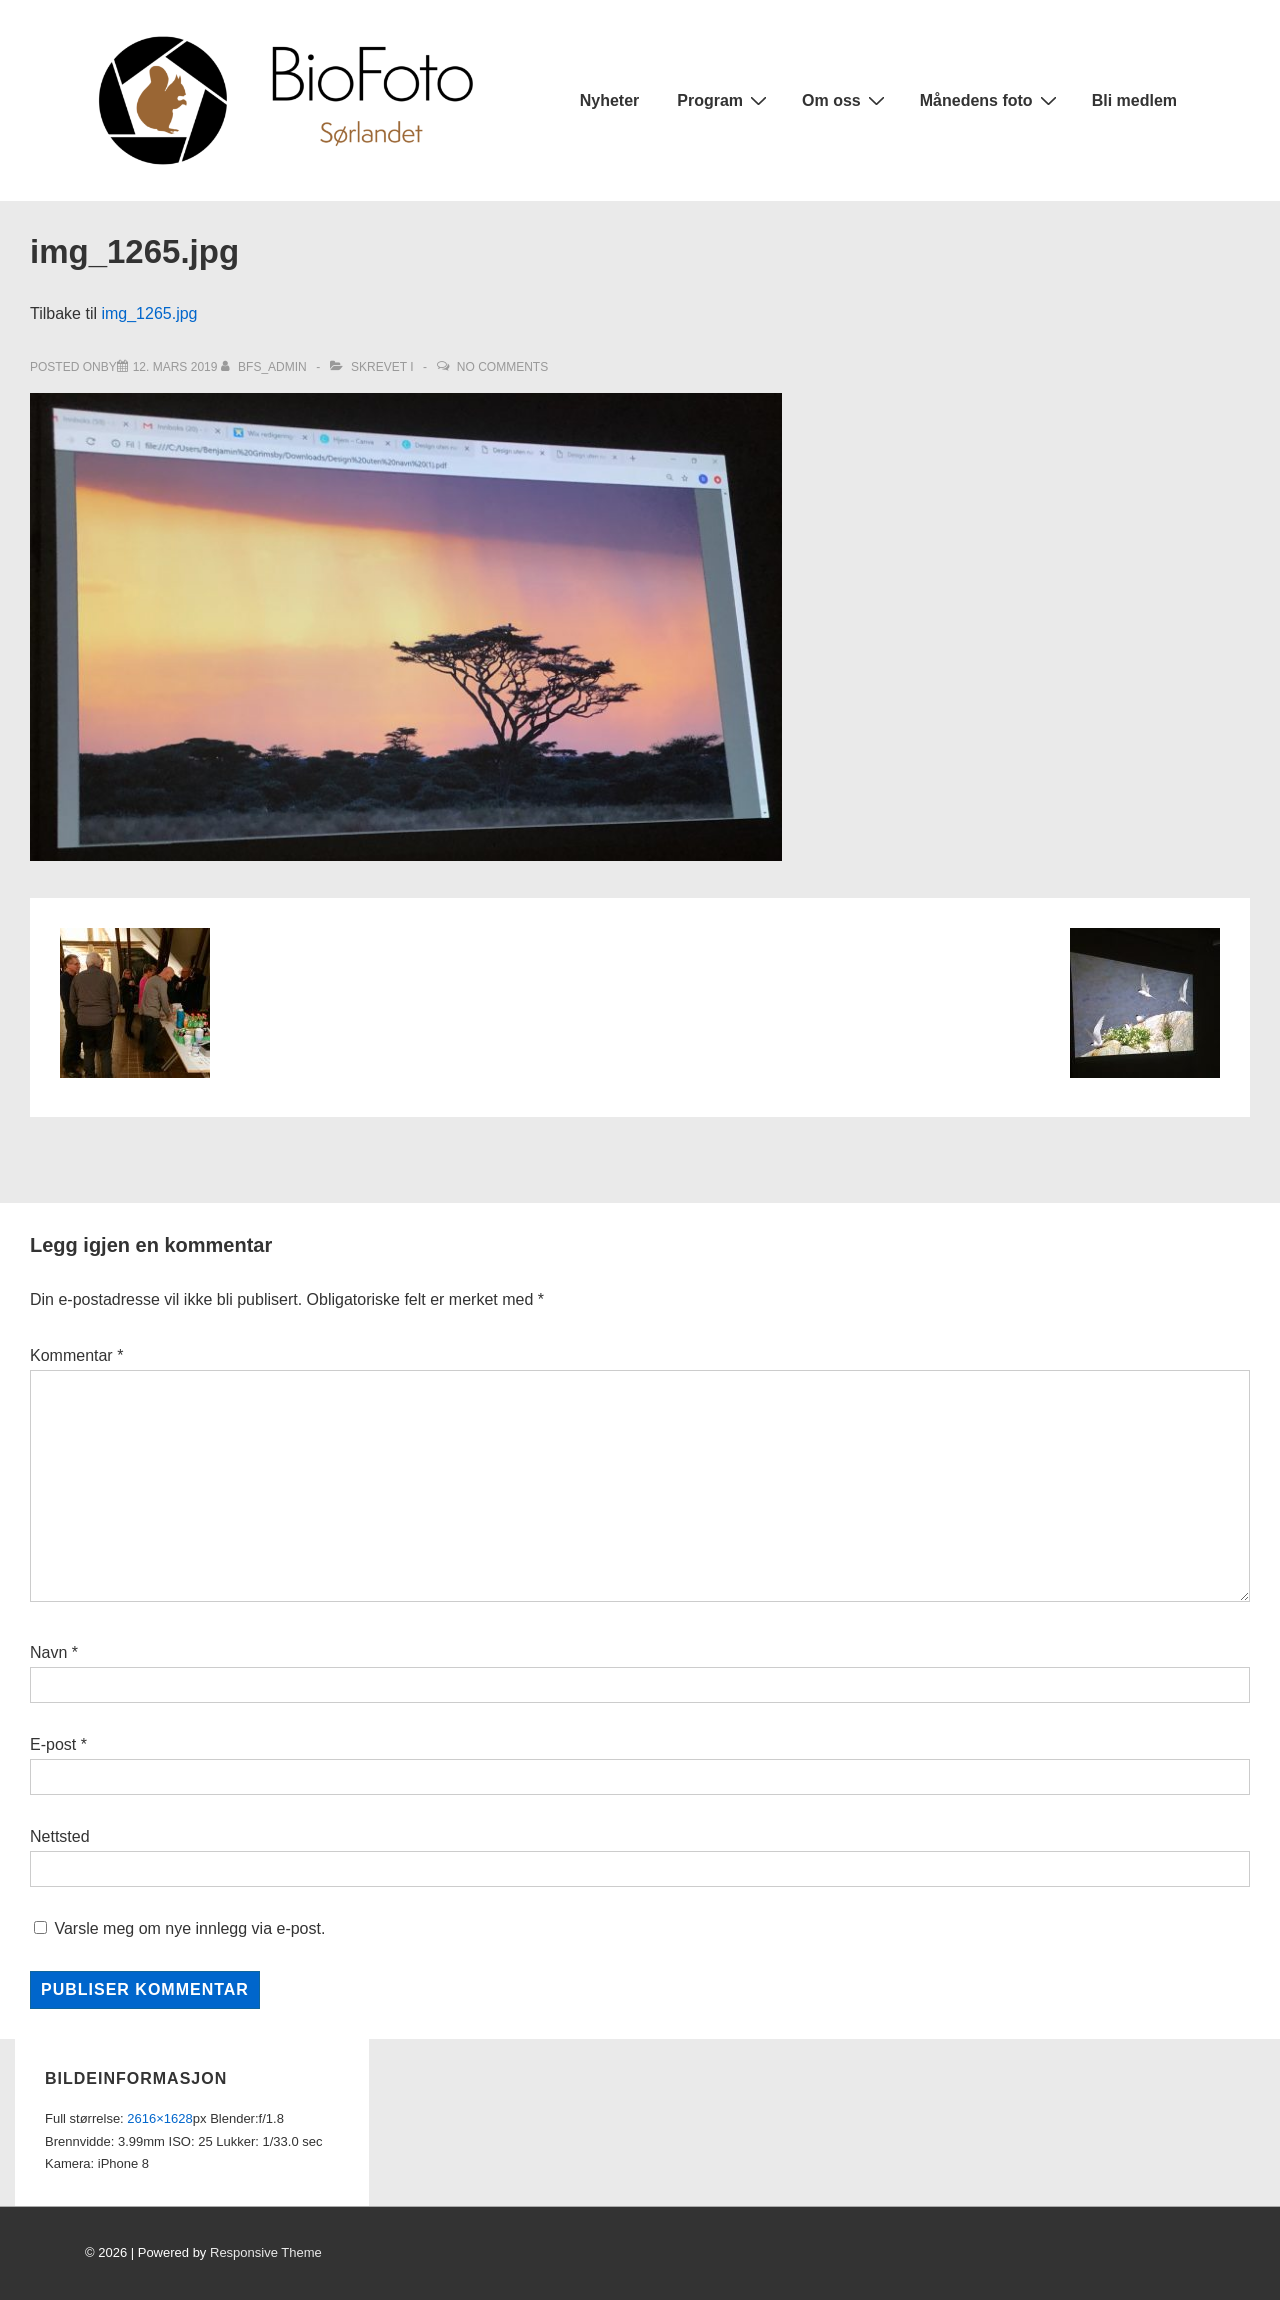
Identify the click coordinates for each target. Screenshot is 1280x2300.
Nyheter (610, 100)
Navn (48, 1652)
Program (724, 100)
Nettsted (60, 1836)
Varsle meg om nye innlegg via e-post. (189, 1928)
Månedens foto (991, 100)
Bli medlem (1134, 100)
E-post (53, 1744)
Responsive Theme (266, 2252)
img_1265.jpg (149, 313)
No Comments (502, 367)
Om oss (846, 100)
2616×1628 (159, 2118)
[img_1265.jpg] (175, 367)
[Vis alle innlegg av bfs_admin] (265, 367)
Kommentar (76, 1355)
